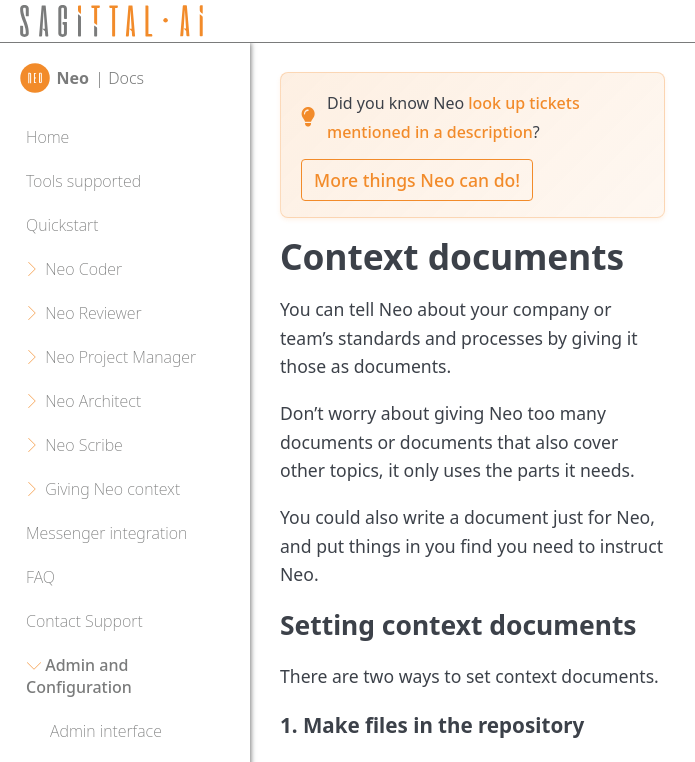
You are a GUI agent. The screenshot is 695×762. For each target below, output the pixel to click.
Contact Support (84, 621)
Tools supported (83, 181)
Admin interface (106, 731)
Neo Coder (83, 269)
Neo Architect (93, 401)
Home (47, 137)
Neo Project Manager (120, 357)
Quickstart (62, 225)
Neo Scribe (84, 445)
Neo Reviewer (93, 313)
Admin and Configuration (79, 676)
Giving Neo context (112, 489)
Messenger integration (106, 533)
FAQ (40, 577)
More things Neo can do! (417, 180)
